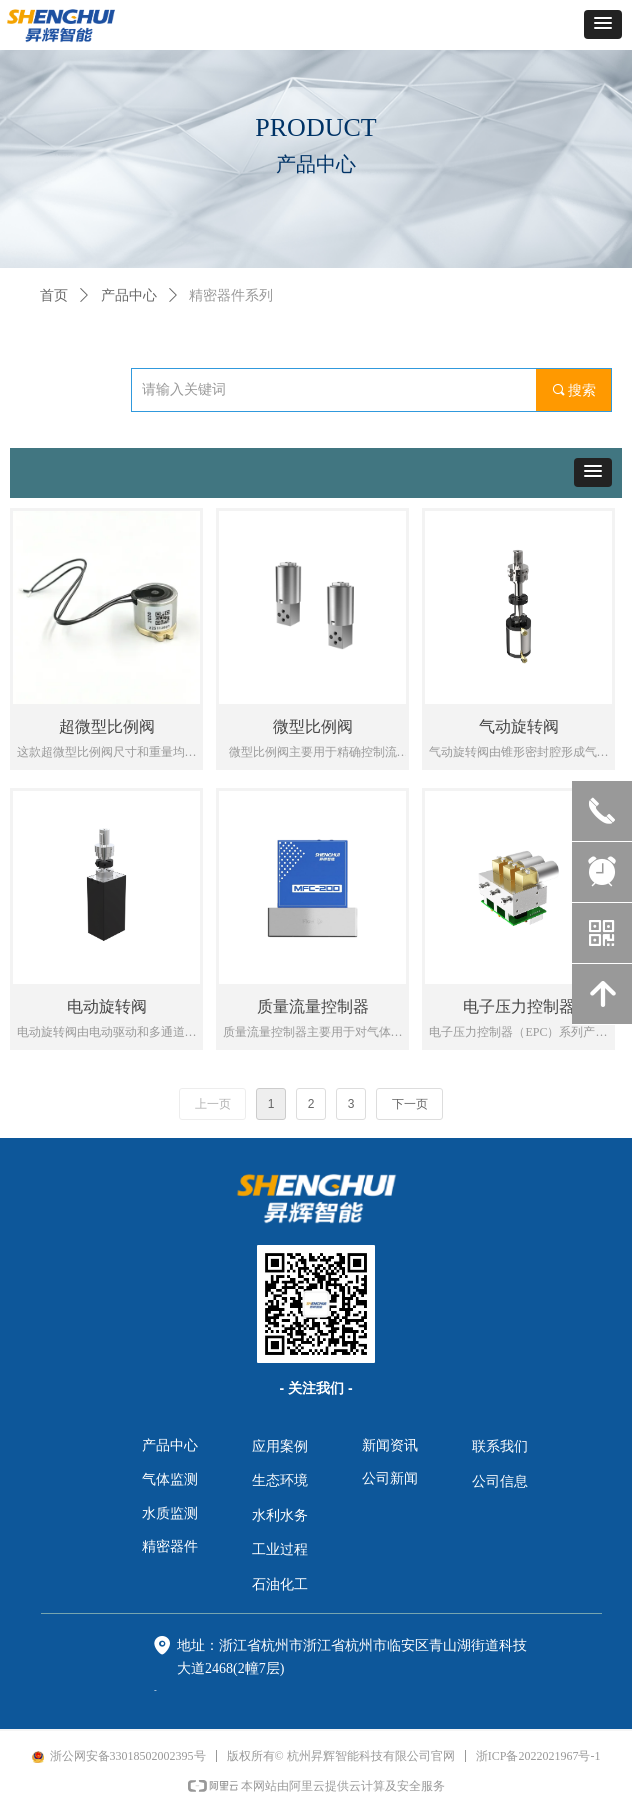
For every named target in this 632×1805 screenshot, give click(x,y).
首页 (54, 295)
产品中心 (129, 295)
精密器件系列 (231, 295)
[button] (603, 24)
